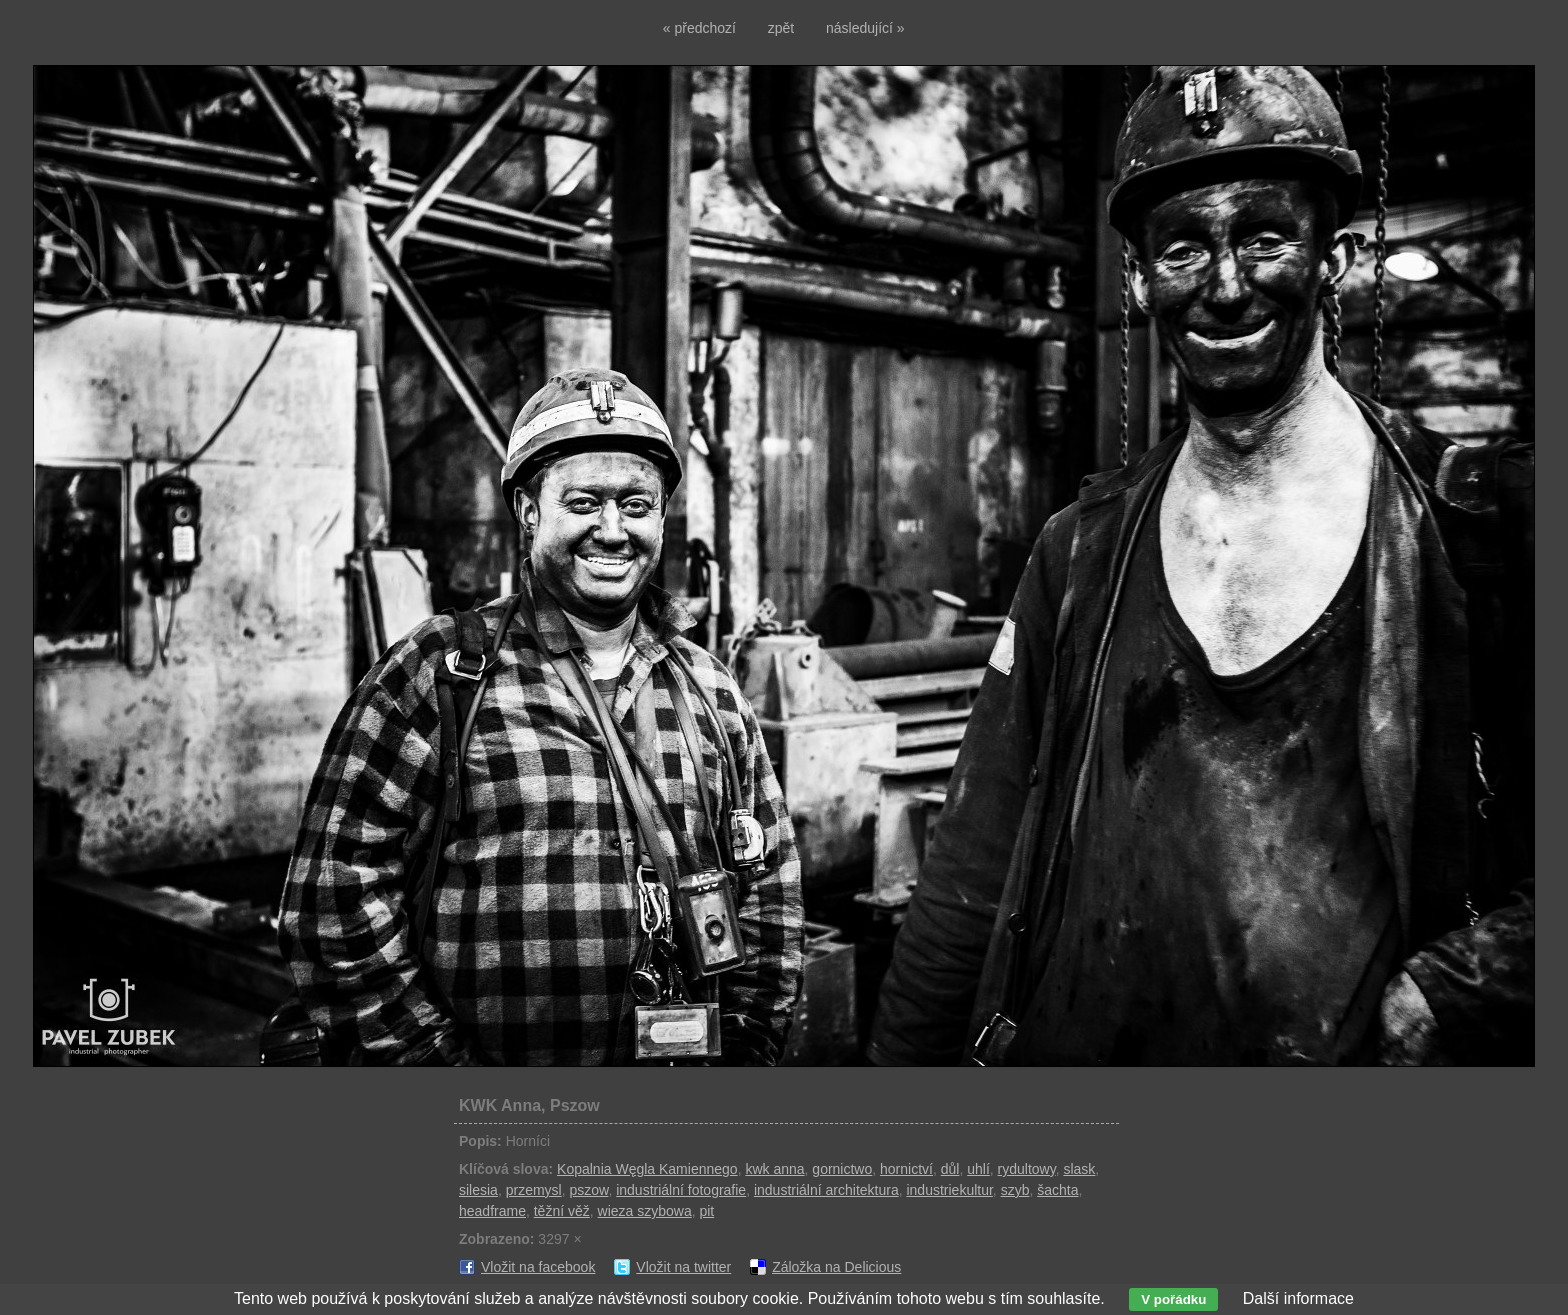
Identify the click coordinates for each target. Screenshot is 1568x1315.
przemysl (534, 1190)
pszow (588, 1190)
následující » (865, 28)
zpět (781, 28)
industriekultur (949, 1190)
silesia (478, 1190)
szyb (1015, 1190)
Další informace (1298, 1298)
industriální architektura (826, 1190)
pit (706, 1211)
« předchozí (699, 28)
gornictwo (842, 1169)
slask (1079, 1169)
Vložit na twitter (683, 1267)
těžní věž (562, 1211)
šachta (1057, 1190)
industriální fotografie (681, 1190)
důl (950, 1169)
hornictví (906, 1169)
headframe (492, 1211)
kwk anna (774, 1169)
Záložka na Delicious (836, 1267)
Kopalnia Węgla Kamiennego (647, 1169)
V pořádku (1173, 1299)
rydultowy (1027, 1169)
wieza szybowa (645, 1211)
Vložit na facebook (538, 1267)
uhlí (978, 1169)
